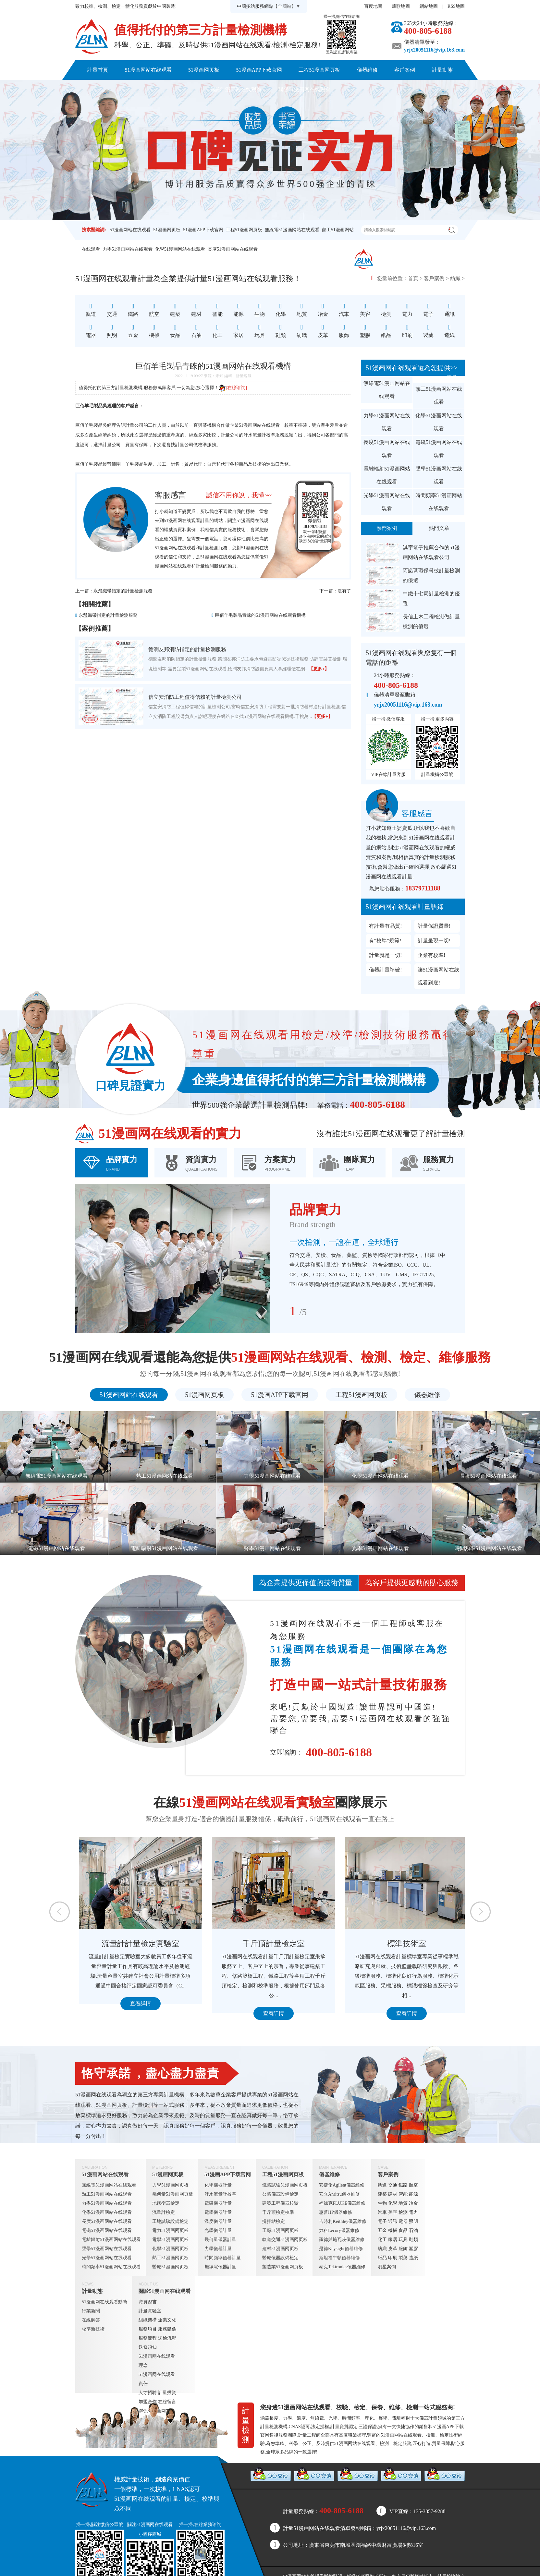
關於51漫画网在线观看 (236, 89)
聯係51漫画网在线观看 (304, 89)
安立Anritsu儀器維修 (339, 2194)
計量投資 (167, 2392)
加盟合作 (148, 2401)
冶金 (413, 2203)
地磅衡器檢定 (165, 2203)
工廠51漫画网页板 (280, 2230)
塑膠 (413, 2248)
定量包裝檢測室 (137, 1943)
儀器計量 (428, 2418)
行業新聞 (91, 2310)
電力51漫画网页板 (170, 2230)
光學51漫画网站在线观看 (386, 502)
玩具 (403, 2239)
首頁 (413, 278)
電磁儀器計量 (218, 2203)
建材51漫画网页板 (280, 2248)
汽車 (382, 2212)
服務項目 (148, 2329)
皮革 (392, 2248)
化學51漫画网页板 (170, 2248)
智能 (403, 2194)
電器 (403, 2221)
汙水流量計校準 (259, 435)
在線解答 (91, 2320)
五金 (382, 2230)
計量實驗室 (150, 2310)
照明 (413, 2221)
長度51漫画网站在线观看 (233, 249)
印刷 (392, 2257)
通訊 (392, 2221)
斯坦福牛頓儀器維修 (339, 2257)
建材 (392, 2194)
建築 (382, 2194)
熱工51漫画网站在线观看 (438, 395)
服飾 (403, 2248)
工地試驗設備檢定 (170, 2221)
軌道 (382, 2185)
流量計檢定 (163, 2212)
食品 (403, 2230)
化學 (392, 2203)
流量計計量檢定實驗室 (270, 1943)
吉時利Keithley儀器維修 (342, 2221)
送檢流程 (167, 2338)
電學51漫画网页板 (170, 2239)
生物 (382, 2203)
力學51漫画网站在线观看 (128, 249)
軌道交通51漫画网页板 (285, 2239)
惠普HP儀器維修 (335, 2212)
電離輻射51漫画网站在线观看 (386, 475)
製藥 (403, 2257)
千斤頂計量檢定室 (403, 1943)
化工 (382, 2239)
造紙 (413, 2257)
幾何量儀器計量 (220, 2239)
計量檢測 (209, 547)
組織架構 (148, 2320)
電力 (413, 2212)
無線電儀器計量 (220, 2266)
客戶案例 (404, 70)
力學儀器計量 (218, 2248)
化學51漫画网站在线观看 (180, 249)
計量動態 (442, 70)
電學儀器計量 (218, 2212)
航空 (413, 2185)
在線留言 (167, 2401)
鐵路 (403, 2185)
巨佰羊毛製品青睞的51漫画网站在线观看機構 (260, 615)
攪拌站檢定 (273, 2221)
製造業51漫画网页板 (282, 2266)
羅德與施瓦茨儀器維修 (341, 2239)
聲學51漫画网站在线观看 (438, 475)
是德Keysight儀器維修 (341, 2248)
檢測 (403, 2212)
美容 (392, 2212)
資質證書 (148, 2301)
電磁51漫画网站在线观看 (438, 448)
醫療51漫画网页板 (170, 2266)
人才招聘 (148, 2392)
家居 (392, 2239)
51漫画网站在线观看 (148, 70)
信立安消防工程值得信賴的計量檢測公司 (195, 697)
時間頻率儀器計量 (222, 2257)
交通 (392, 2185)
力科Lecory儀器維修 (339, 2230)
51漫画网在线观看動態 (104, 2301)
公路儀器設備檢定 (280, 2194)
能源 (413, 2194)
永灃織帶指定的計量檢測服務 (123, 591)
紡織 (455, 278)
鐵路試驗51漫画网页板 (285, 2185)
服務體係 (167, 2329)
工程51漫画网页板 (319, 70)
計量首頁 (97, 70)
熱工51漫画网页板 (170, 2257)
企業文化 (167, 2320)
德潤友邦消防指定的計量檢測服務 (187, 649)
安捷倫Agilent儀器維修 (341, 2185)
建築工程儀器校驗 (280, 2203)
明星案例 (387, 2266)
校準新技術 (93, 2329)
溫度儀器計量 (218, 2221)
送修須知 (148, 2347)
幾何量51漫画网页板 (172, 2194)
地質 (403, 2203)
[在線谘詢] (233, 387)
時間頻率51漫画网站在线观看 (438, 502)
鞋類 (413, 2239)
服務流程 (148, 2338)
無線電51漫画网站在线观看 (292, 229)
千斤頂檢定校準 (278, 2212)
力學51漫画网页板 (170, 2185)
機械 (392, 2230)
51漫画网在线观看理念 (157, 2361)
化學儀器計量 (218, 2185)
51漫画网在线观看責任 (157, 2379)
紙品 (382, 2257)
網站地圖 (429, 6)
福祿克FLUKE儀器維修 (342, 2203)
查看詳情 (137, 2013)
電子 (382, 2221)
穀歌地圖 (401, 6)
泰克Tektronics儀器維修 (342, 2266)
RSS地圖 (456, 6)
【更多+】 (319, 668)
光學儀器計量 (218, 2230)
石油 (413, 2230)
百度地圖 (373, 6)
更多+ (453, 377)
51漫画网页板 (203, 70)
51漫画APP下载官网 (259, 70)
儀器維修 (367, 70)
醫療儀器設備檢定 (280, 2257)
